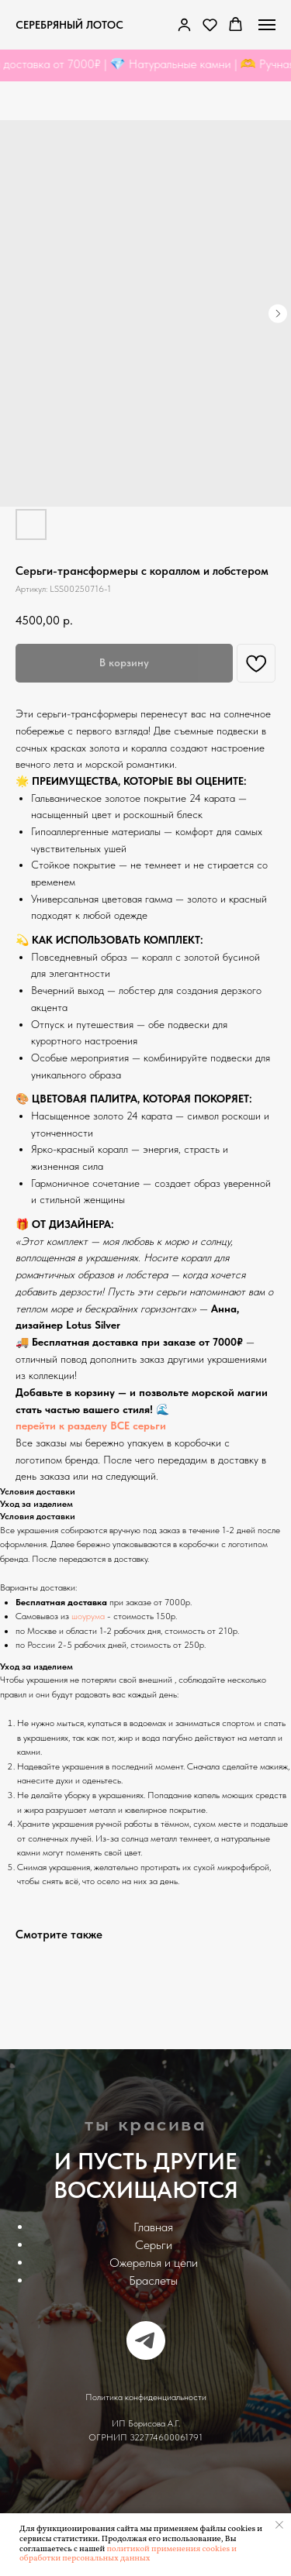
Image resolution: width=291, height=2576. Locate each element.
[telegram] (145, 2340)
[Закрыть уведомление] (279, 2525)
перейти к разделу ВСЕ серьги (91, 1425)
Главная (153, 2227)
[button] (210, 24)
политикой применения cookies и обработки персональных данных (128, 2554)
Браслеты (153, 2280)
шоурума (88, 1616)
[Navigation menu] (266, 24)
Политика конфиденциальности (145, 2397)
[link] (184, 24)
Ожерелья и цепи (153, 2262)
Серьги (153, 2244)
